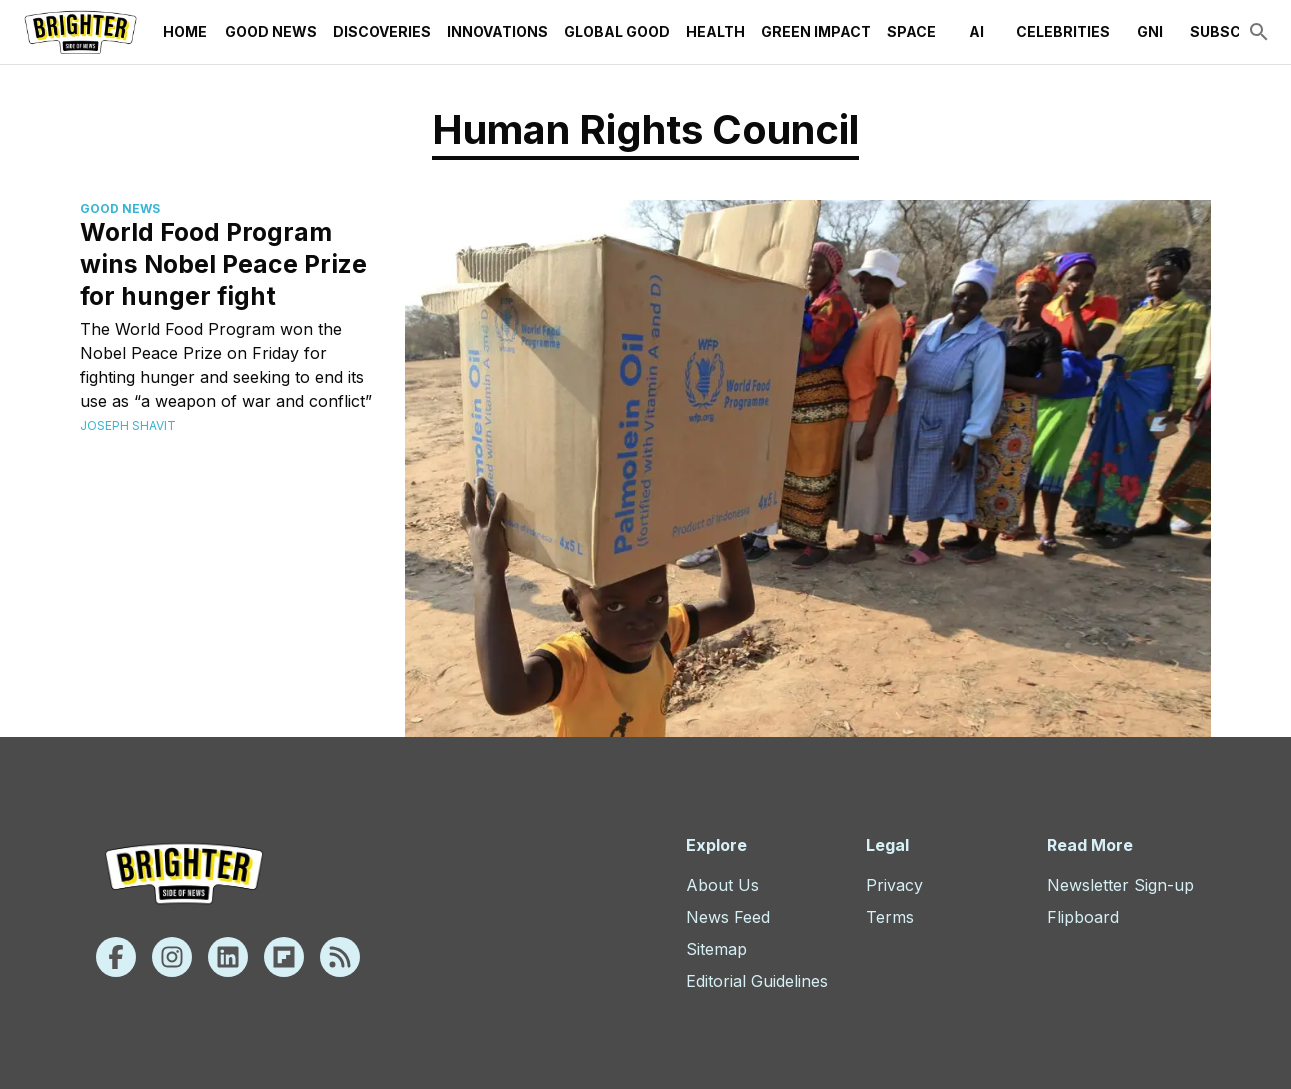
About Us (722, 885)
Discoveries (382, 32)
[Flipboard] (284, 957)
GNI (1150, 32)
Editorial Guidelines (757, 981)
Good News (271, 32)
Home (185, 32)
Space (911, 32)
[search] (1259, 32)
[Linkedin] (228, 957)
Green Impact (816, 32)
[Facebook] (116, 957)
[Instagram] (172, 957)
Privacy (894, 885)
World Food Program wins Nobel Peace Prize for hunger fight (223, 264)
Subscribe (1232, 32)
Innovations (497, 32)
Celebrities (1063, 32)
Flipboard (1083, 917)
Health (715, 32)
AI (976, 32)
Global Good (617, 32)
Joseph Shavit (128, 425)
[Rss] (340, 957)
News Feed (728, 917)
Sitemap (716, 949)
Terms (890, 917)
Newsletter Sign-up (1120, 885)
